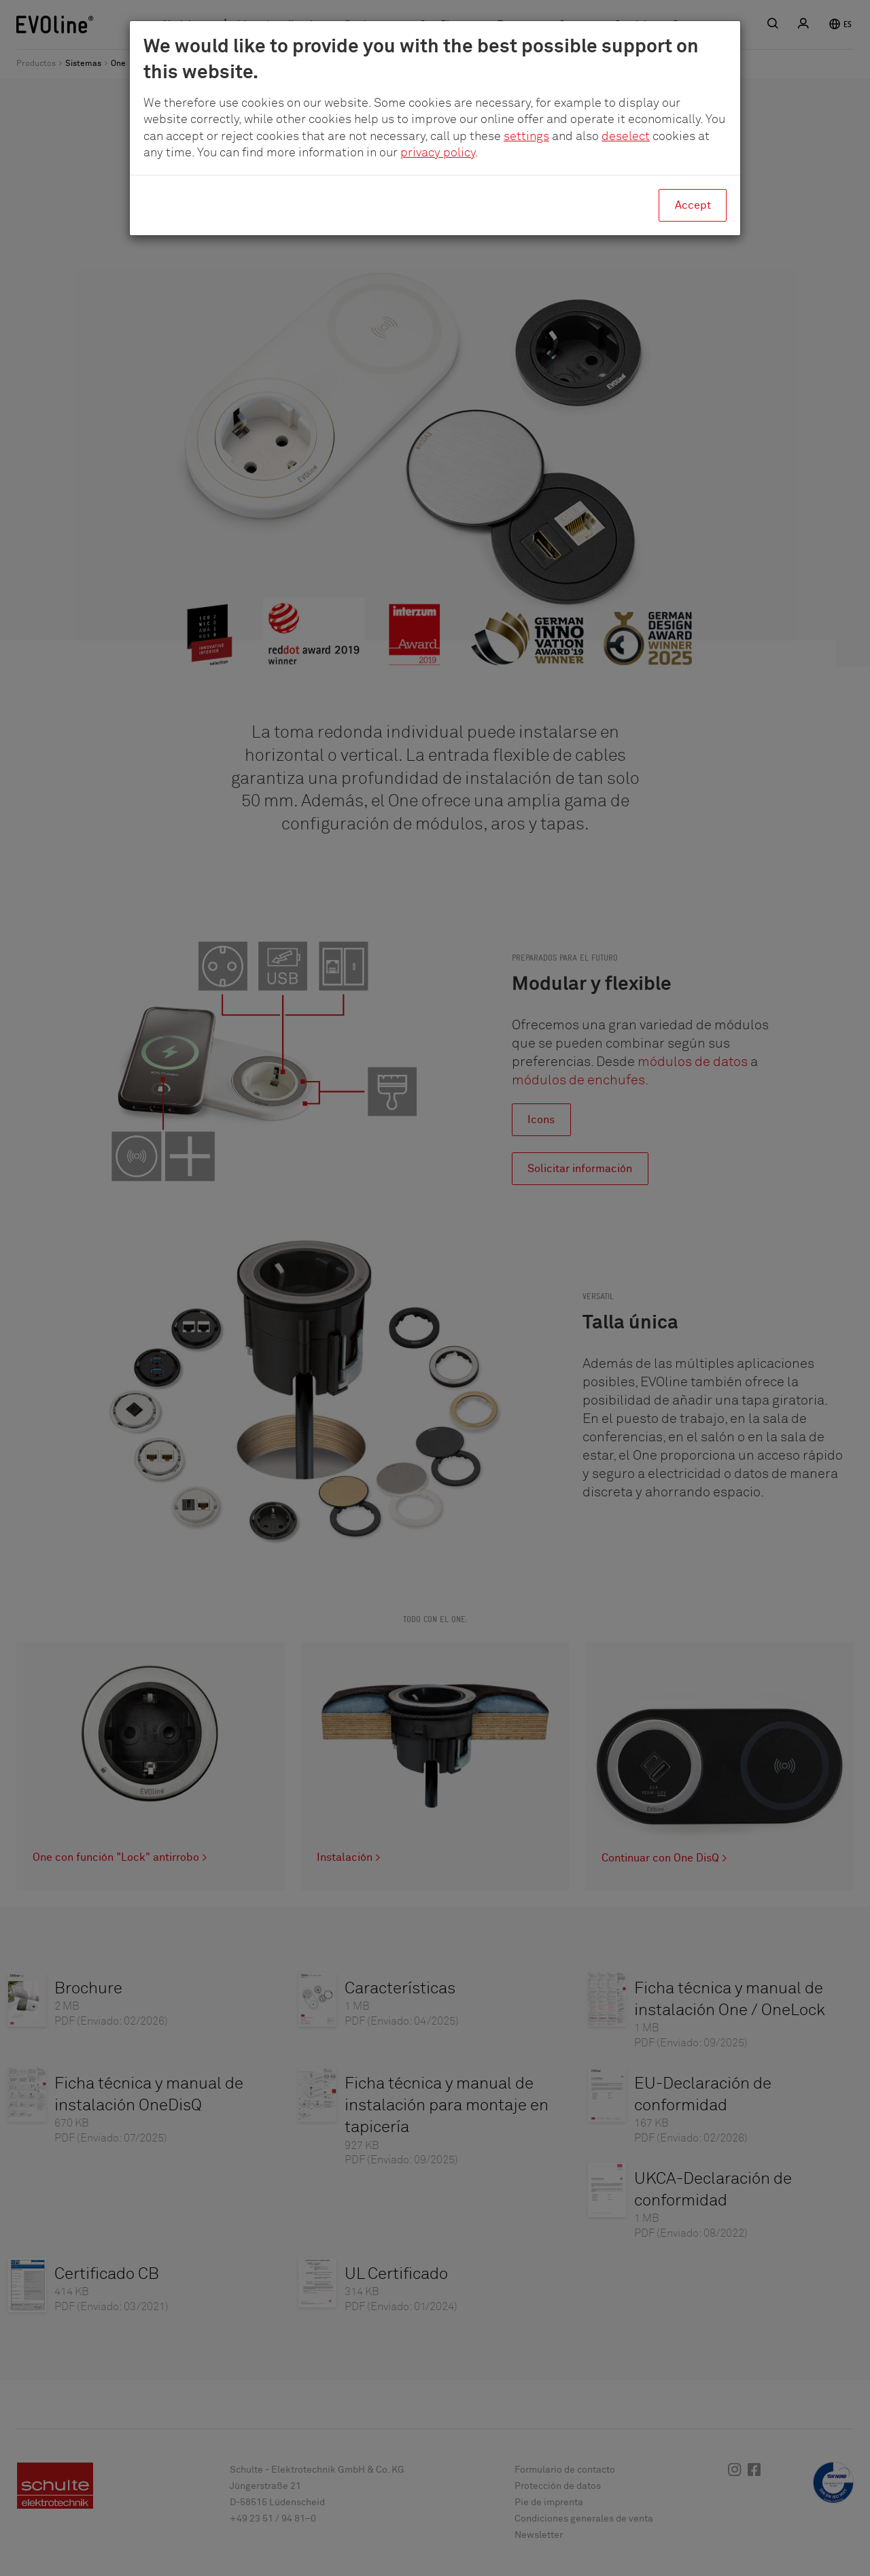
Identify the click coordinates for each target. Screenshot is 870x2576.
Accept (693, 205)
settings (526, 137)
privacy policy (437, 153)
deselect (626, 137)
